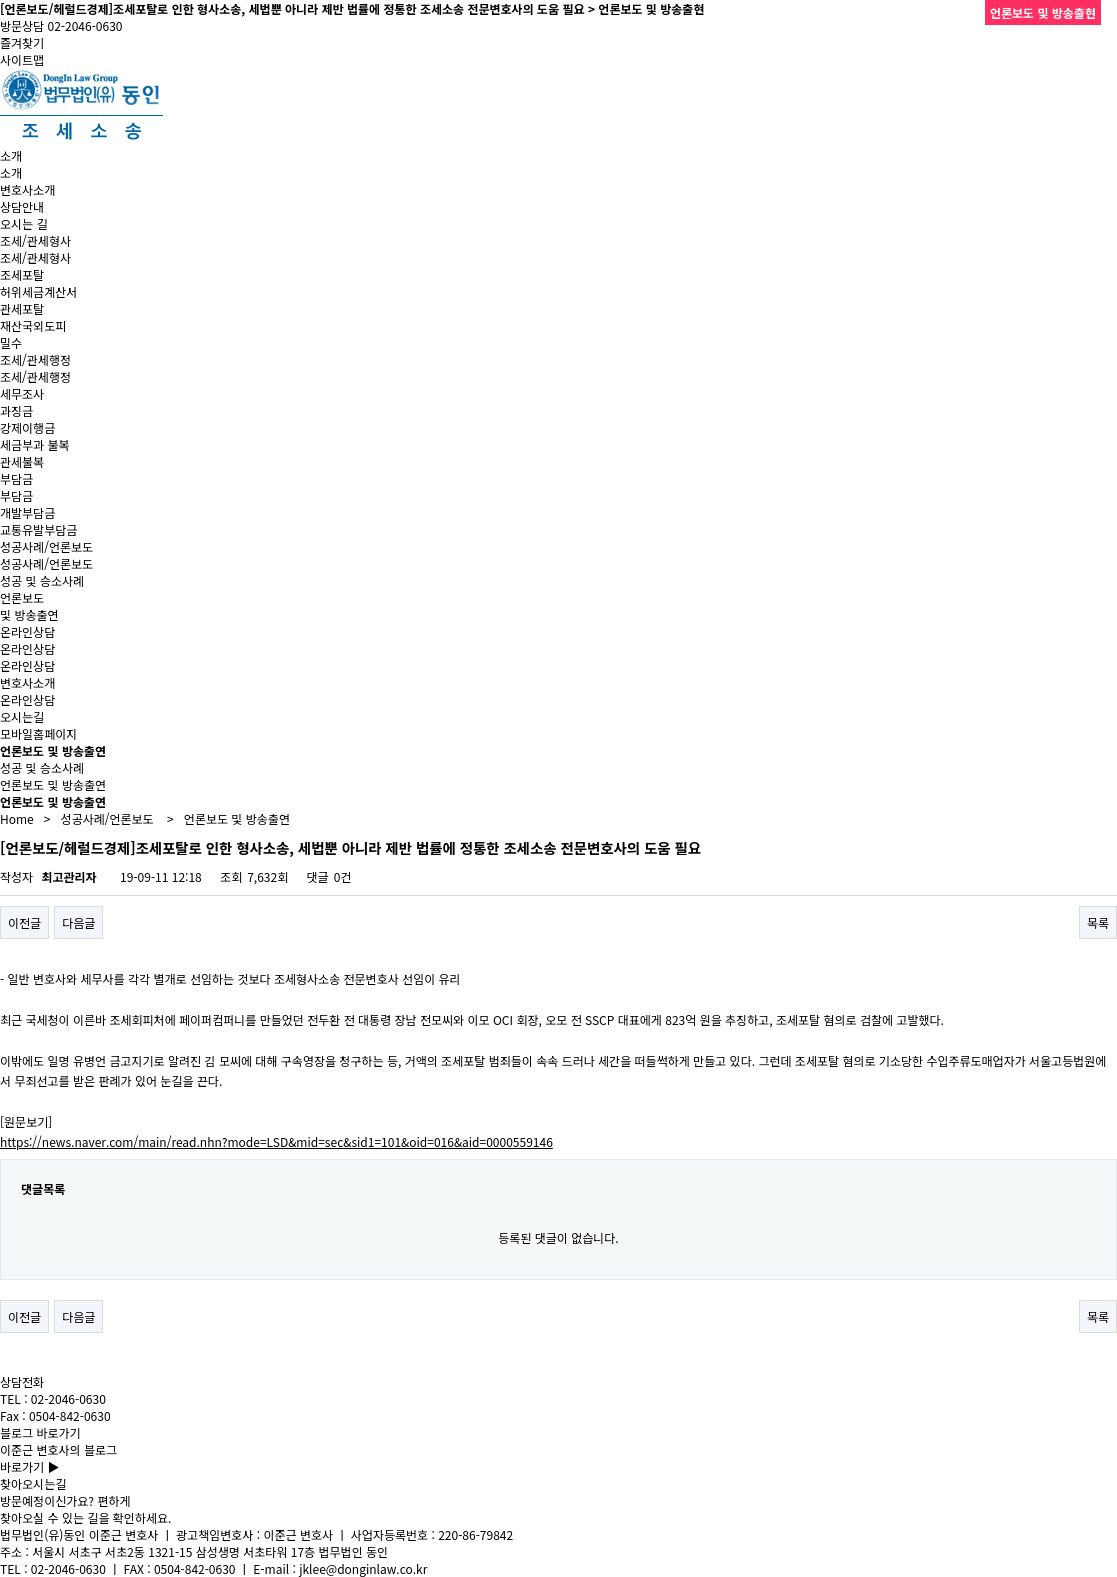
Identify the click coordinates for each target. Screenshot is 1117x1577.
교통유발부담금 (38, 529)
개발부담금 (27, 512)
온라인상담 (27, 631)
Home (17, 818)
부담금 (16, 478)
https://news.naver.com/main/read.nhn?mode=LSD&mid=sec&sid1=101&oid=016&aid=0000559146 (276, 1141)
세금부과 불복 (35, 444)
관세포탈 (22, 308)
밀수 (11, 342)
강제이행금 (27, 427)
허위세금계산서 (38, 291)
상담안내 (22, 206)
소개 (11, 155)
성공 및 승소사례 (42, 580)
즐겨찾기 (22, 42)
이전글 (24, 922)
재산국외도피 (33, 325)
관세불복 (22, 461)
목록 (1098, 922)
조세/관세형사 (35, 240)
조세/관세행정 (35, 359)
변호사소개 (27, 189)
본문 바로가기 (0, 0)
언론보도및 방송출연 (29, 606)
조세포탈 (22, 274)
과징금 (16, 410)
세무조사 (22, 393)
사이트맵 (22, 59)
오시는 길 (24, 223)
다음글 (78, 922)
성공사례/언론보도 (46, 546)
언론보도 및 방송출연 (53, 784)
